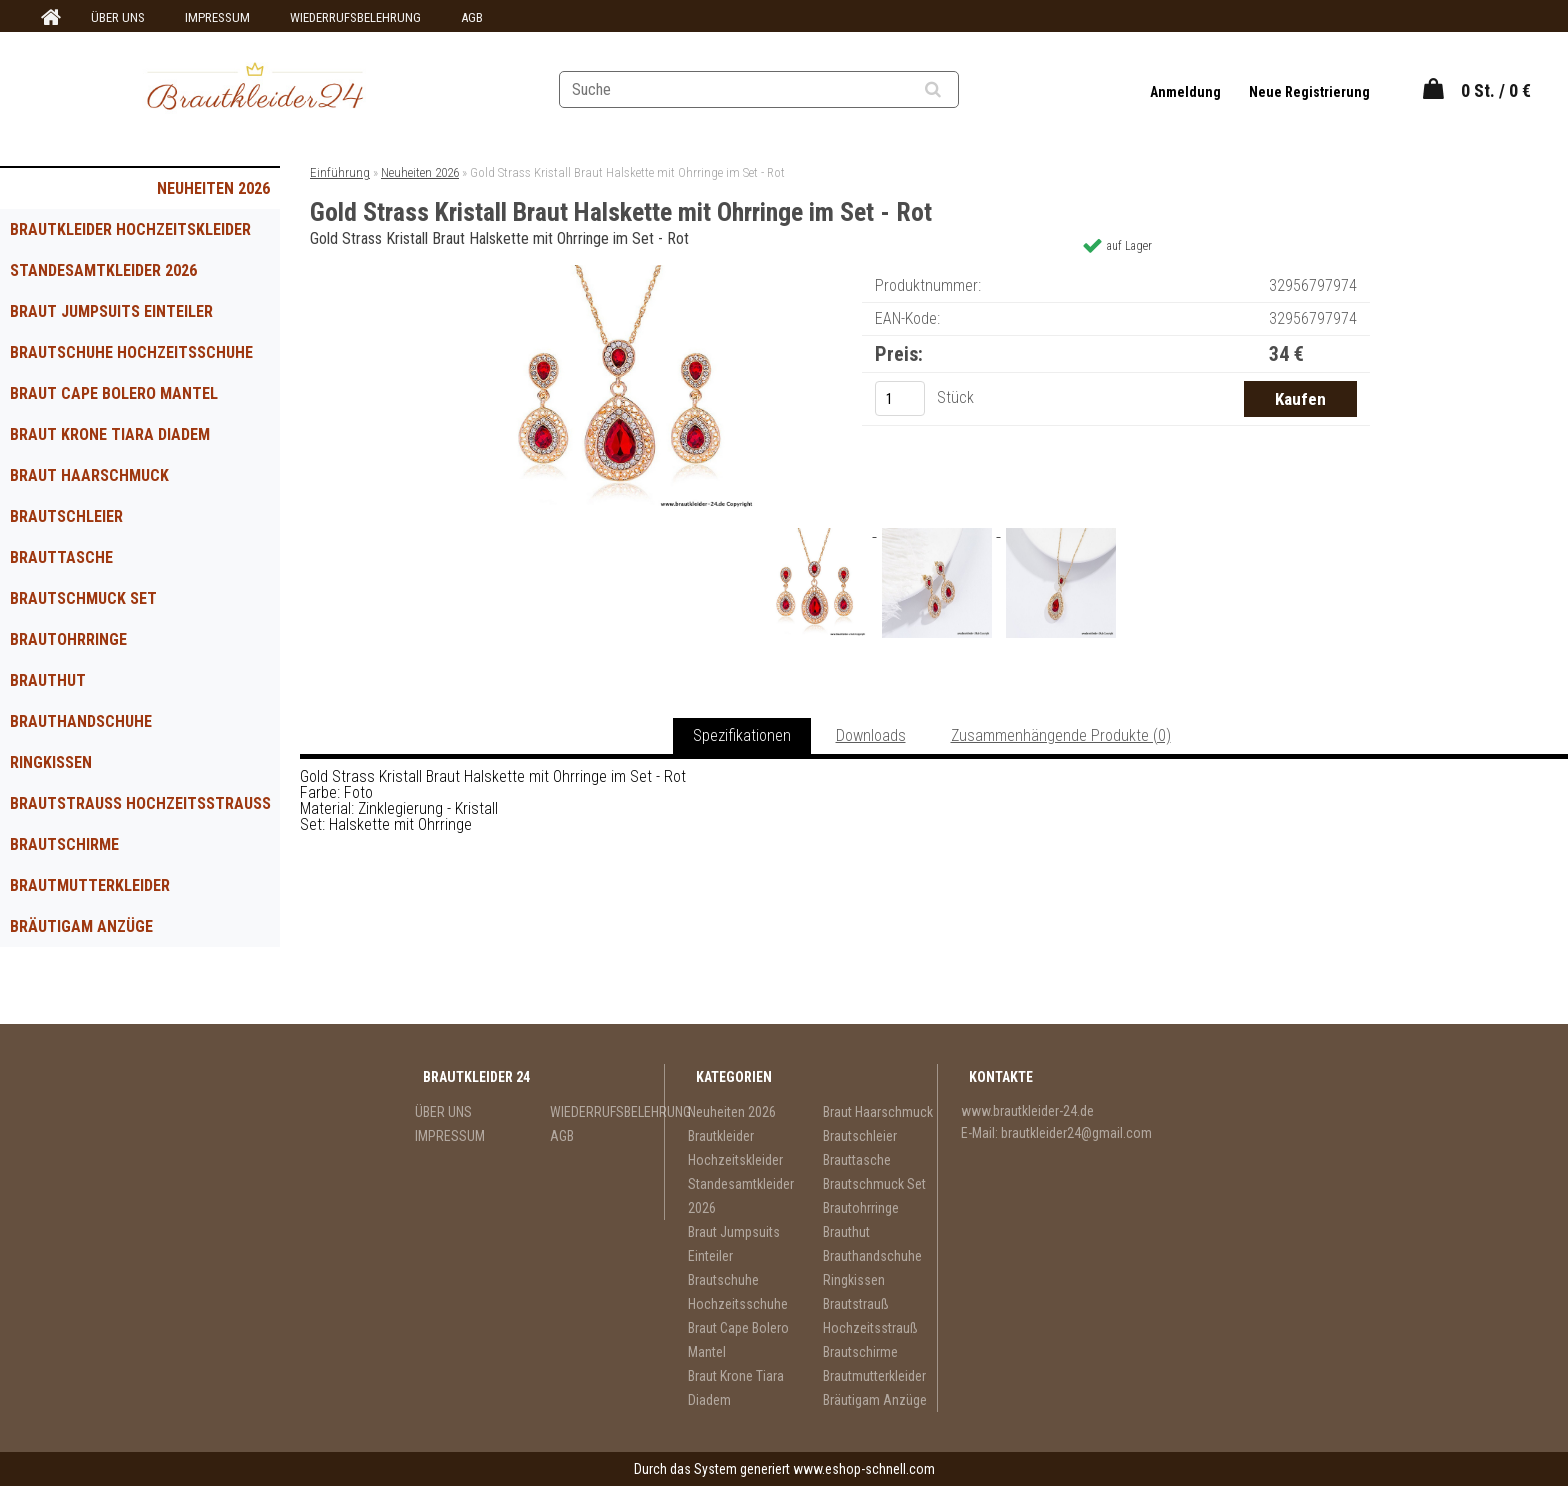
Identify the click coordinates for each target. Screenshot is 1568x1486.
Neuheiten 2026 (213, 188)
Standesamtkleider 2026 (103, 270)
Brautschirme (64, 844)
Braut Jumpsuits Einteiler (111, 311)
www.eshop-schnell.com (864, 1469)
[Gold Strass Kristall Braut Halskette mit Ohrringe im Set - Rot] (615, 272)
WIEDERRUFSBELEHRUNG (355, 17)
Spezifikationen (742, 735)
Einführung (340, 172)
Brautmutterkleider (90, 885)
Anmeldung (1187, 92)
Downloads (871, 735)
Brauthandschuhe (81, 721)
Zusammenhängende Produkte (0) (1061, 735)
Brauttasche (61, 557)
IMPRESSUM (217, 17)
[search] (957, 90)
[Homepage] (48, 18)
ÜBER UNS (118, 17)
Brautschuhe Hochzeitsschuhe (131, 352)
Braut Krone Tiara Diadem (110, 434)
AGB (472, 17)
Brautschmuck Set (83, 598)
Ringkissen (51, 762)
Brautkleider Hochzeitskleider (130, 229)
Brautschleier (66, 516)
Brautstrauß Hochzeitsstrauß (140, 803)
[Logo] (255, 89)
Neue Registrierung (1309, 92)
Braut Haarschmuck (89, 475)
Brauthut (48, 680)
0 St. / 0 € (1496, 90)
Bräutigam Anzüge (81, 926)
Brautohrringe (68, 639)
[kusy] (900, 398)
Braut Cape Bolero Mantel (114, 393)
